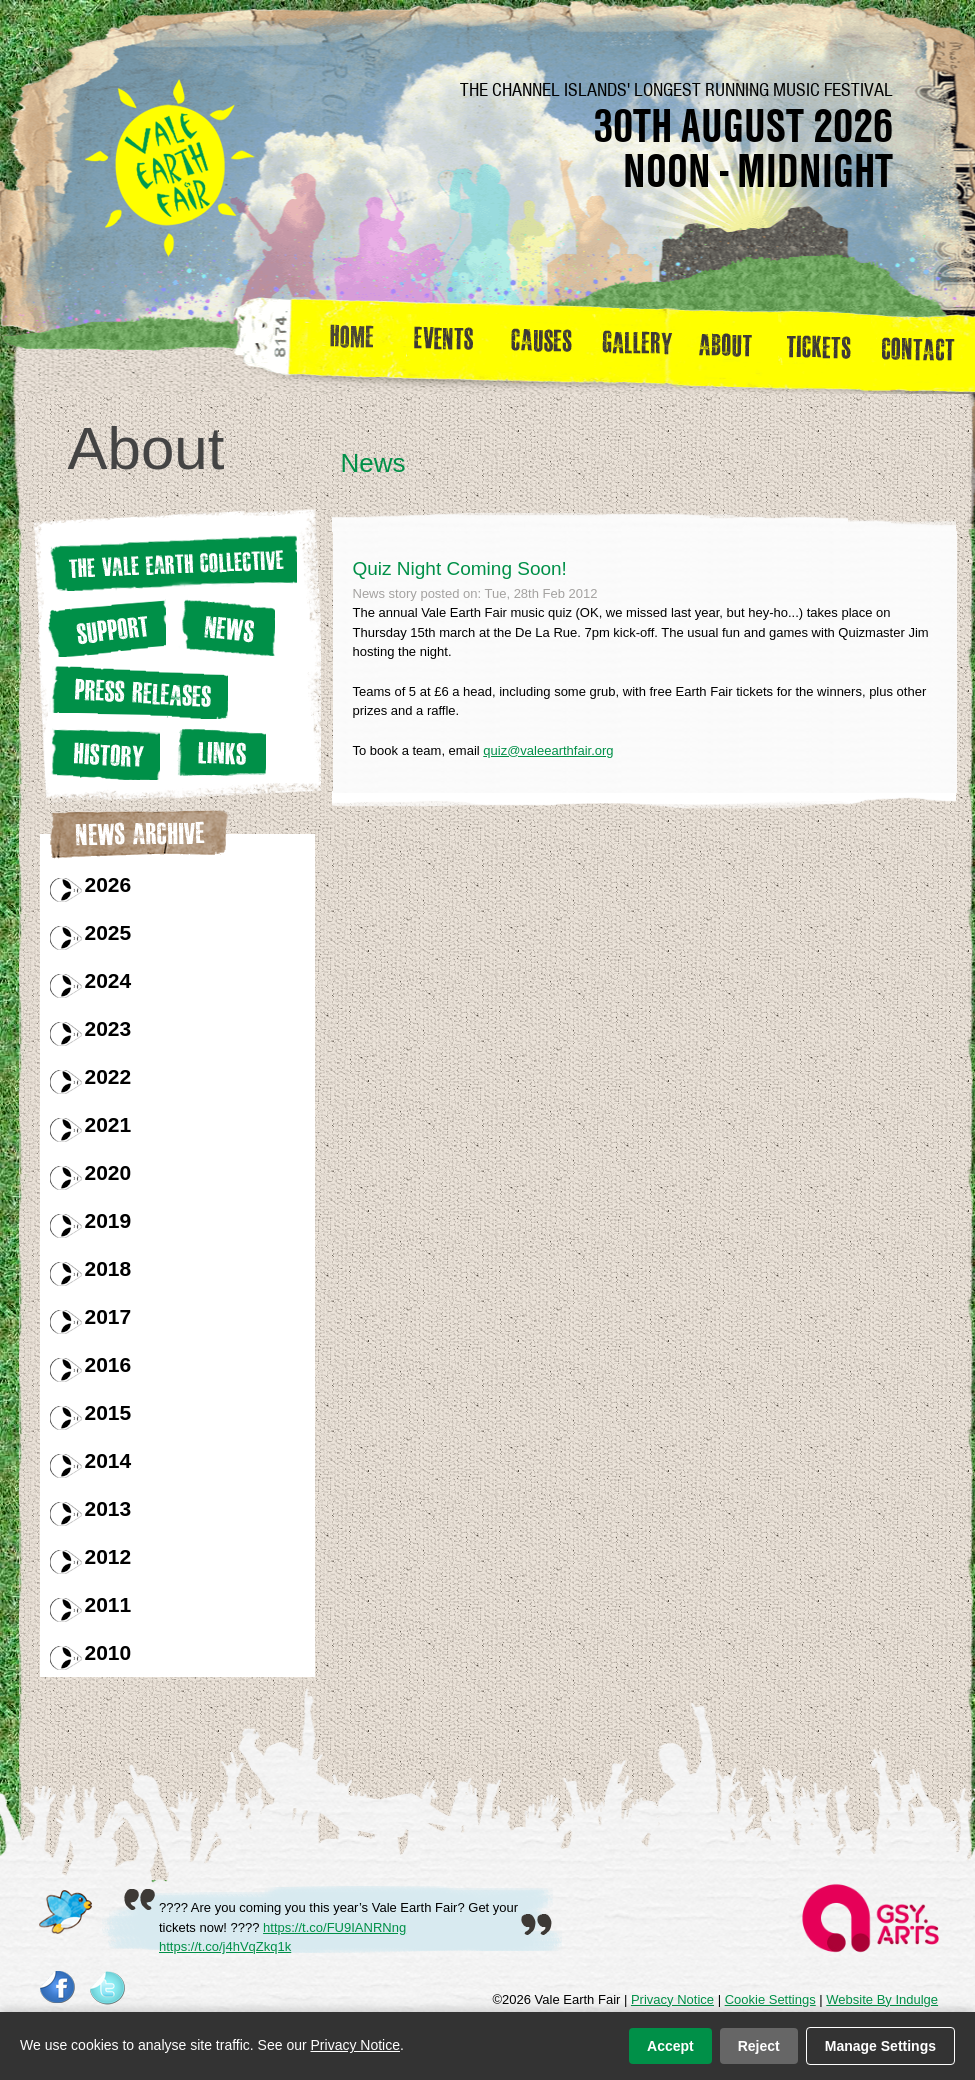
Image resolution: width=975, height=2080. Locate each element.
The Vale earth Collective (172, 563)
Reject (759, 2046)
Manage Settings (880, 2046)
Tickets (825, 344)
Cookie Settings (770, 1999)
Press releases (138, 692)
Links (219, 752)
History (104, 754)
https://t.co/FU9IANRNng (334, 1927)
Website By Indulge (882, 1999)
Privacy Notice (672, 1999)
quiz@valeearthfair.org (548, 750)
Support (107, 628)
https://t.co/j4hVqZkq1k (225, 1946)
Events (451, 344)
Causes (541, 344)
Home (353, 344)
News (226, 627)
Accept (670, 2046)
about (725, 344)
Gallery (642, 344)
